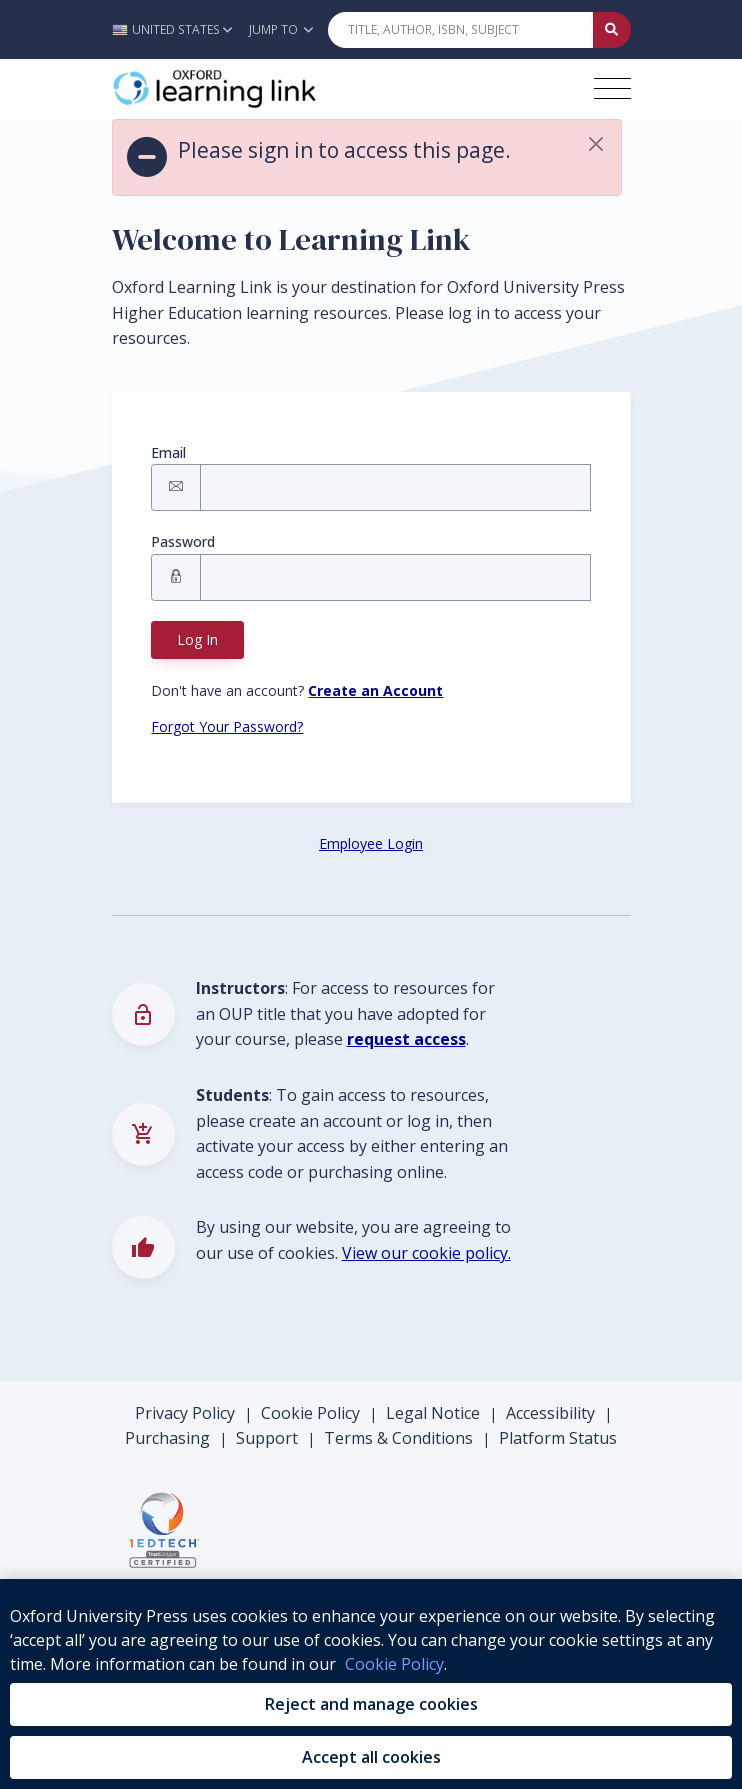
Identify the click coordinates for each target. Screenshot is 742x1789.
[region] (371, 1684)
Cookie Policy (310, 1413)
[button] (177, 29)
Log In (197, 639)
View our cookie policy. (426, 1253)
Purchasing (167, 1438)
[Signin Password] (395, 577)
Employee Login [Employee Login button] (371, 843)
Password (183, 541)
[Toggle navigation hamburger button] (612, 88)
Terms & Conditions (398, 1438)
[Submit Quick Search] (612, 30)
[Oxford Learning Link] (262, 89)
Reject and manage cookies (371, 1704)
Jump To (281, 29)
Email (168, 452)
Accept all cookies (371, 1757)
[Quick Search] (461, 30)
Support (267, 1438)
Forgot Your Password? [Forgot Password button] (227, 726)
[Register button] (375, 690)
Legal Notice (433, 1413)
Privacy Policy (185, 1413)
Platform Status (558, 1438)
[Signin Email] (395, 487)
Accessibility (550, 1413)
